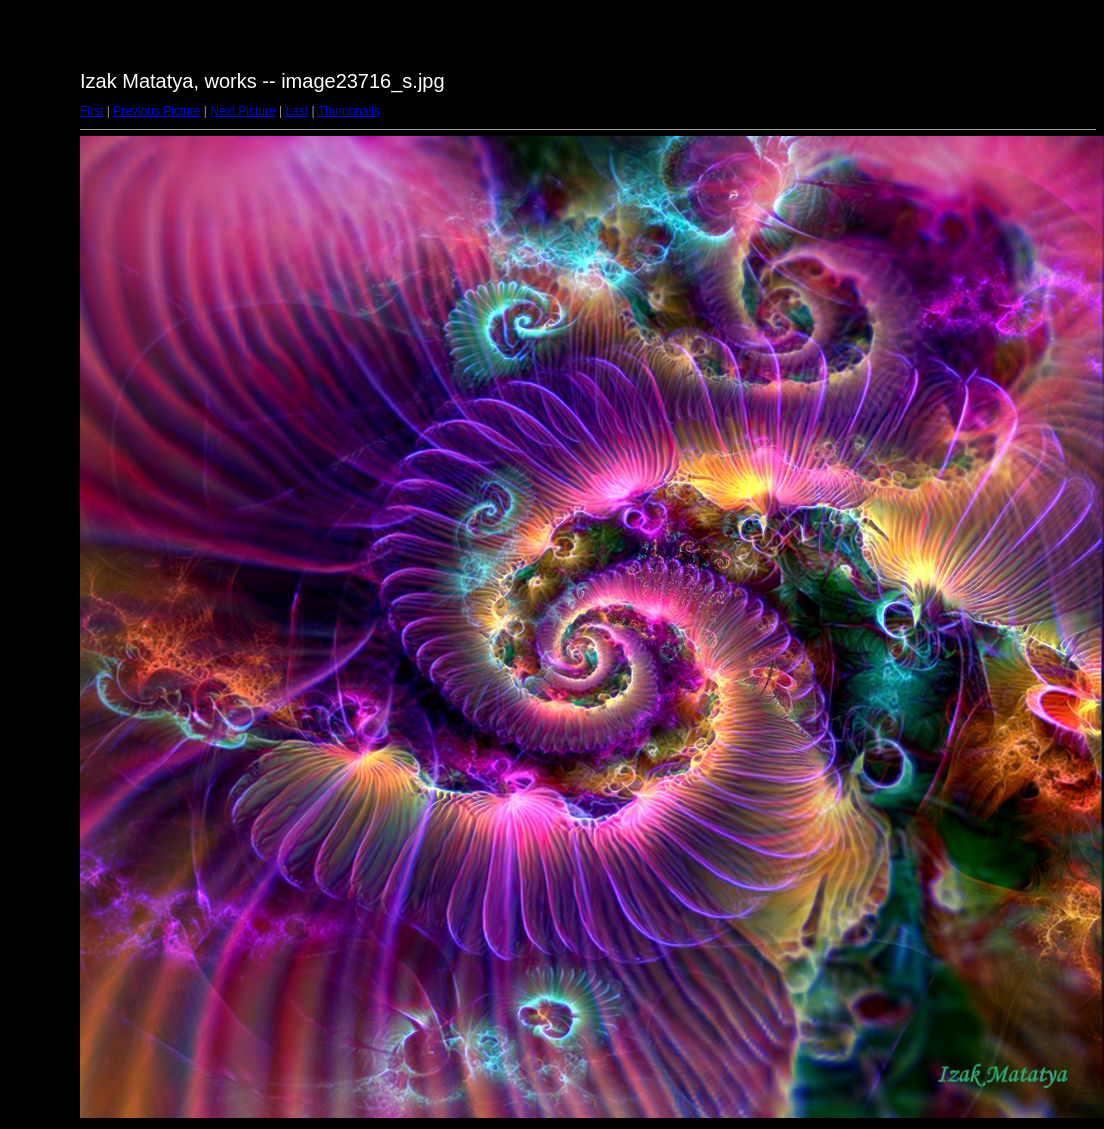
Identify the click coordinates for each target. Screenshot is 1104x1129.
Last (296, 111)
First (91, 111)
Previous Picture (156, 111)
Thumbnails (349, 111)
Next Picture (242, 111)
